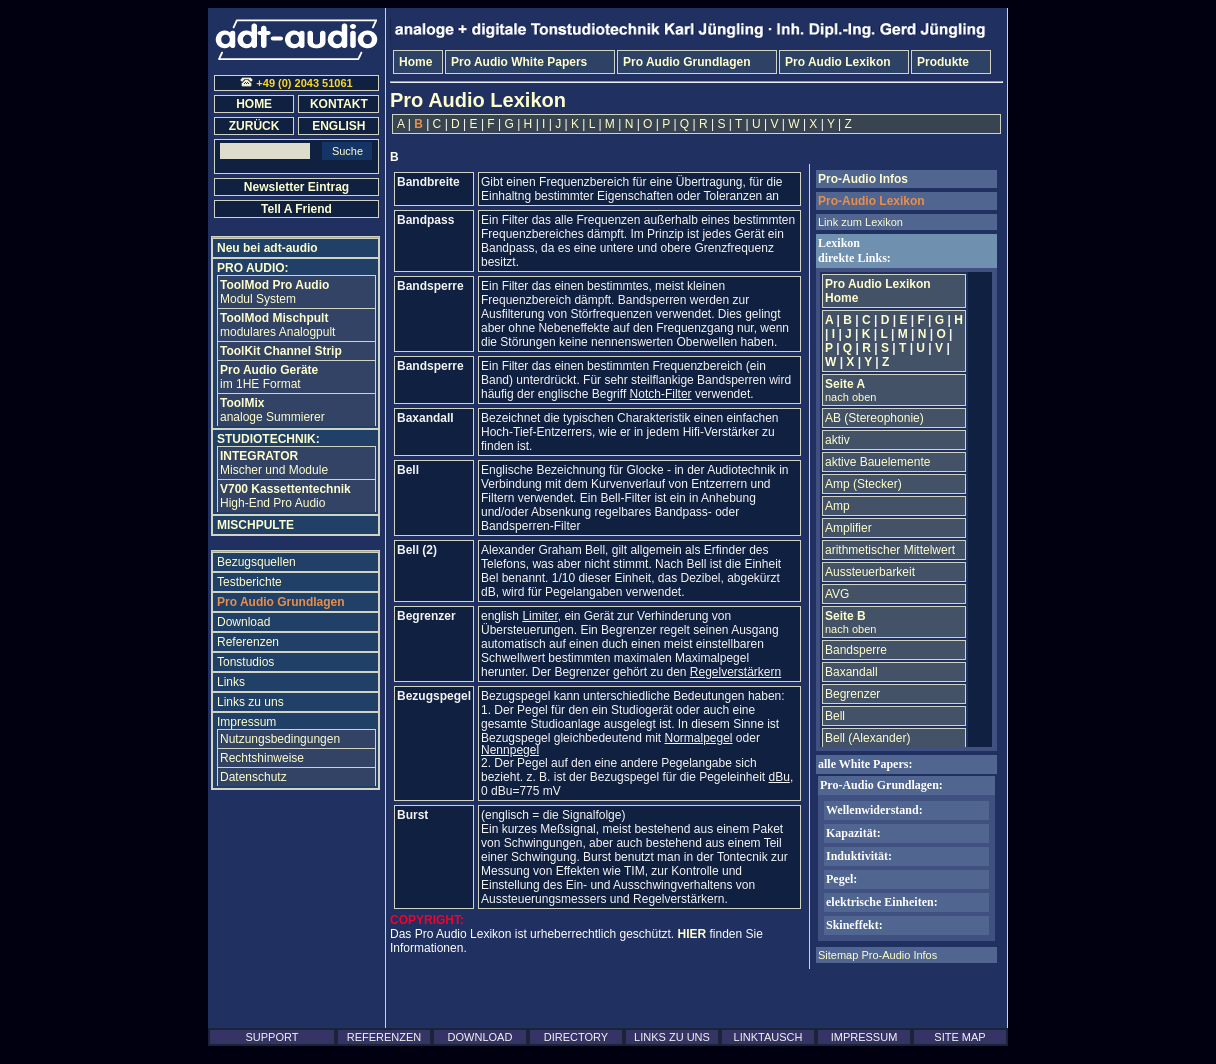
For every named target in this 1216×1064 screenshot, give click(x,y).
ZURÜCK (254, 126)
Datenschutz (253, 777)
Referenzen (248, 642)
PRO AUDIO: (253, 268)
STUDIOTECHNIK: (268, 439)
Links (231, 682)
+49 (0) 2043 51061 (296, 83)
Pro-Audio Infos (863, 179)
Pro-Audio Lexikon (871, 201)
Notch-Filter (661, 394)
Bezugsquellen (256, 562)
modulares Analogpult (277, 325)
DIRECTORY (576, 1037)
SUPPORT (272, 1037)
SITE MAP (959, 1037)
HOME (254, 104)
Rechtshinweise (262, 758)
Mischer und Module (274, 463)
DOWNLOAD (480, 1037)
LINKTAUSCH (768, 1037)
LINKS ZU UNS (672, 1037)
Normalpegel (698, 738)
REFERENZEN (384, 1037)
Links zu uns (250, 702)
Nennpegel (510, 750)
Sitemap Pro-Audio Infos (877, 955)
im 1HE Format (269, 377)
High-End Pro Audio (285, 496)
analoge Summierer (272, 410)
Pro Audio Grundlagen (281, 602)
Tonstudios (245, 662)
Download (243, 622)
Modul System (274, 292)
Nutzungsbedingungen (280, 739)
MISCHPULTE (255, 525)
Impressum (246, 722)
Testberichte (249, 582)
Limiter (539, 616)
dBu (779, 777)
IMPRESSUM (864, 1037)
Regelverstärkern (735, 672)
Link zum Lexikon (860, 222)
